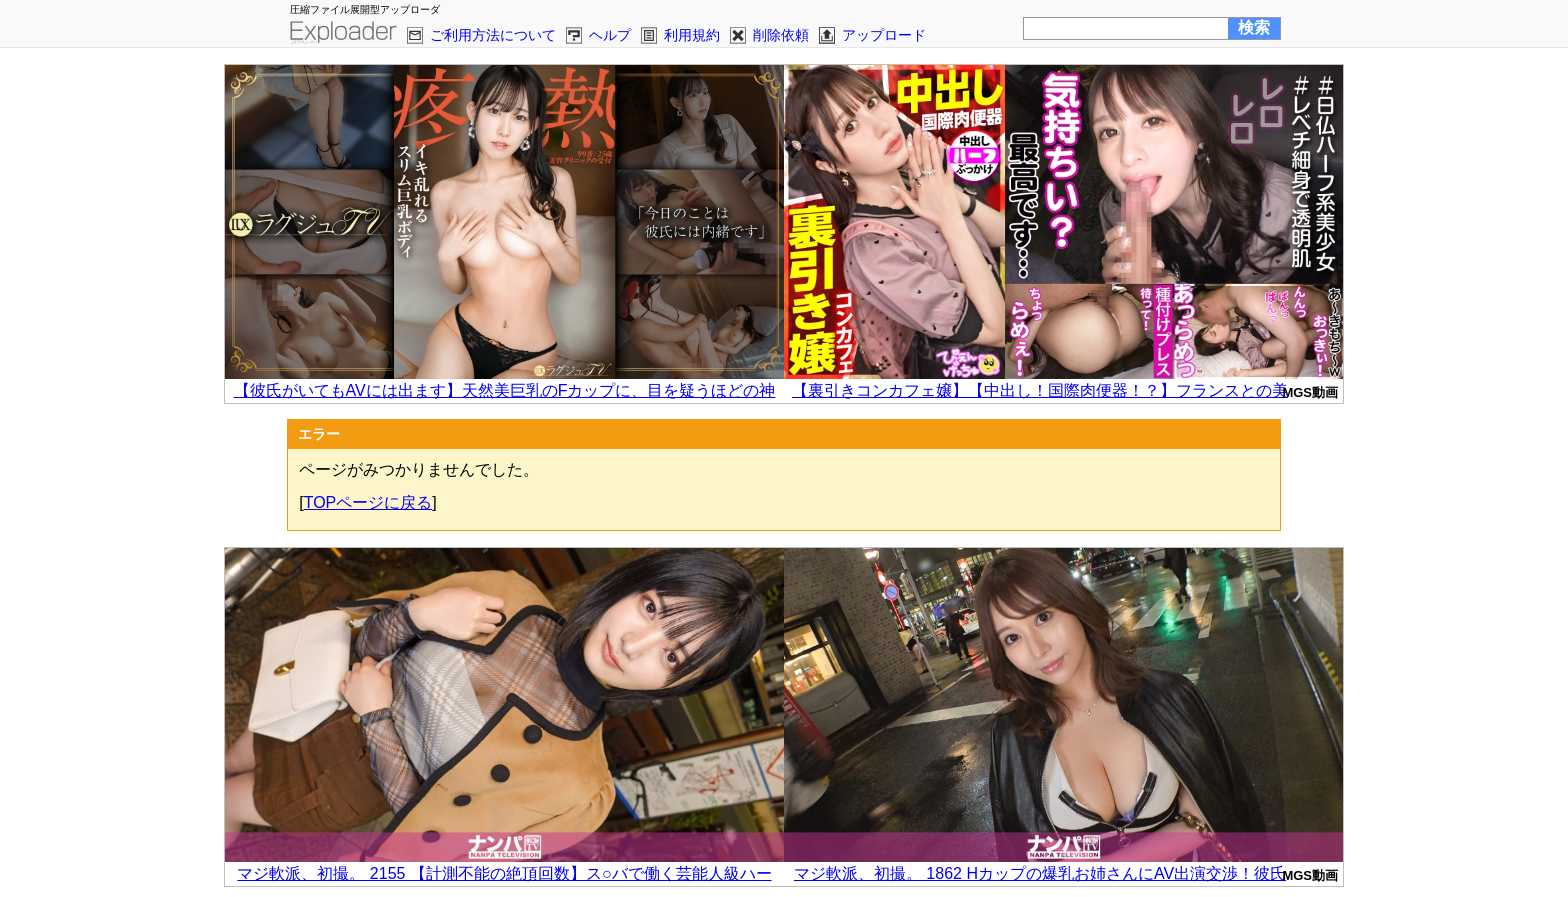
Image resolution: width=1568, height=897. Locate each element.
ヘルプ (610, 35)
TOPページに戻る (368, 502)
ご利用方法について (493, 35)
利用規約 (692, 35)
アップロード (884, 35)
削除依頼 (781, 35)
